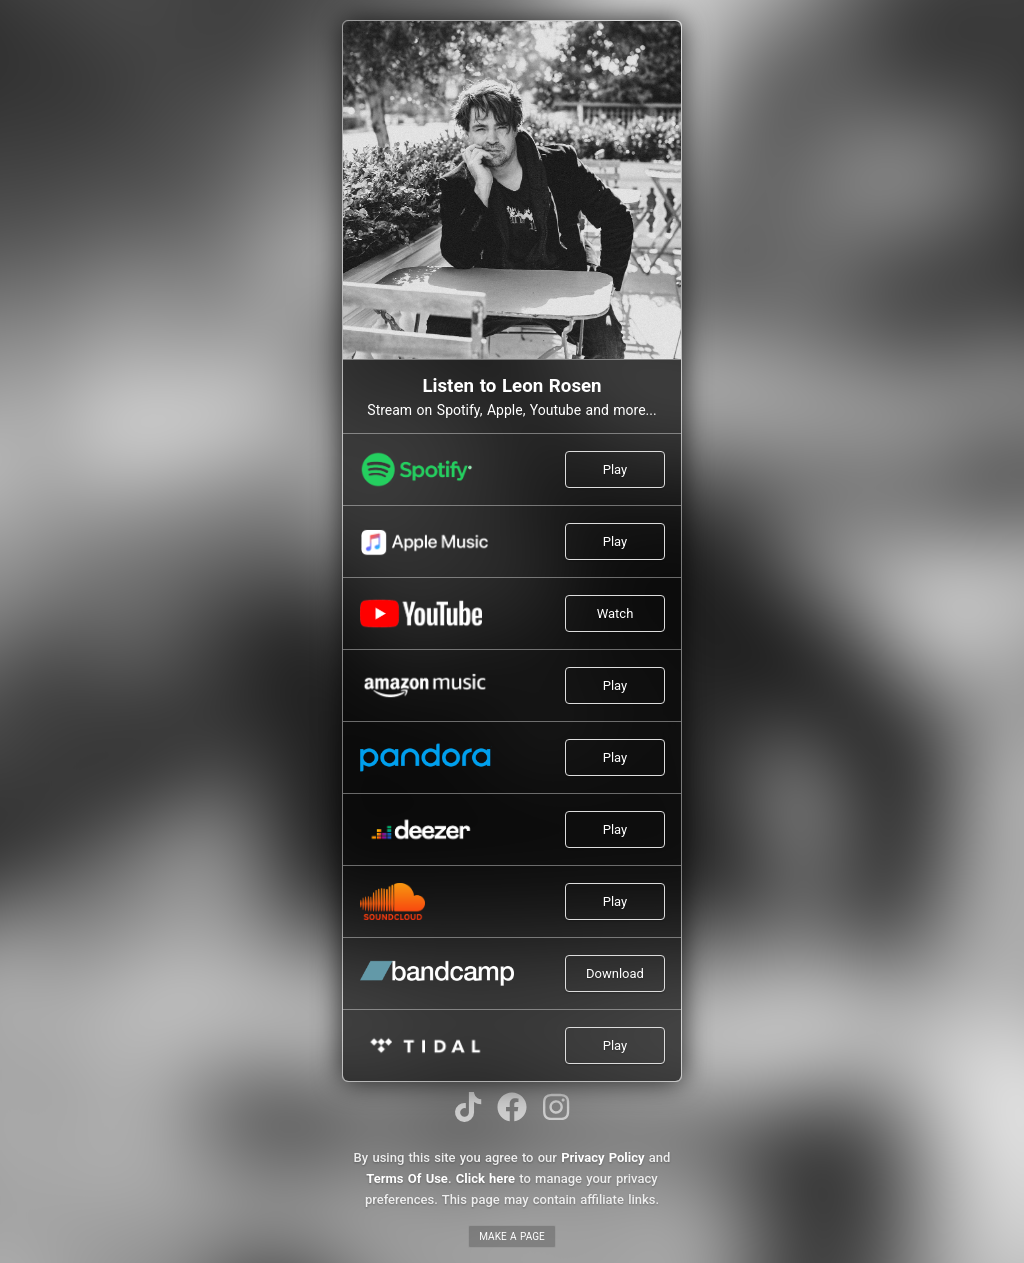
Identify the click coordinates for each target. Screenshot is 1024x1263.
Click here (485, 1178)
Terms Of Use (407, 1178)
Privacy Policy (602, 1157)
